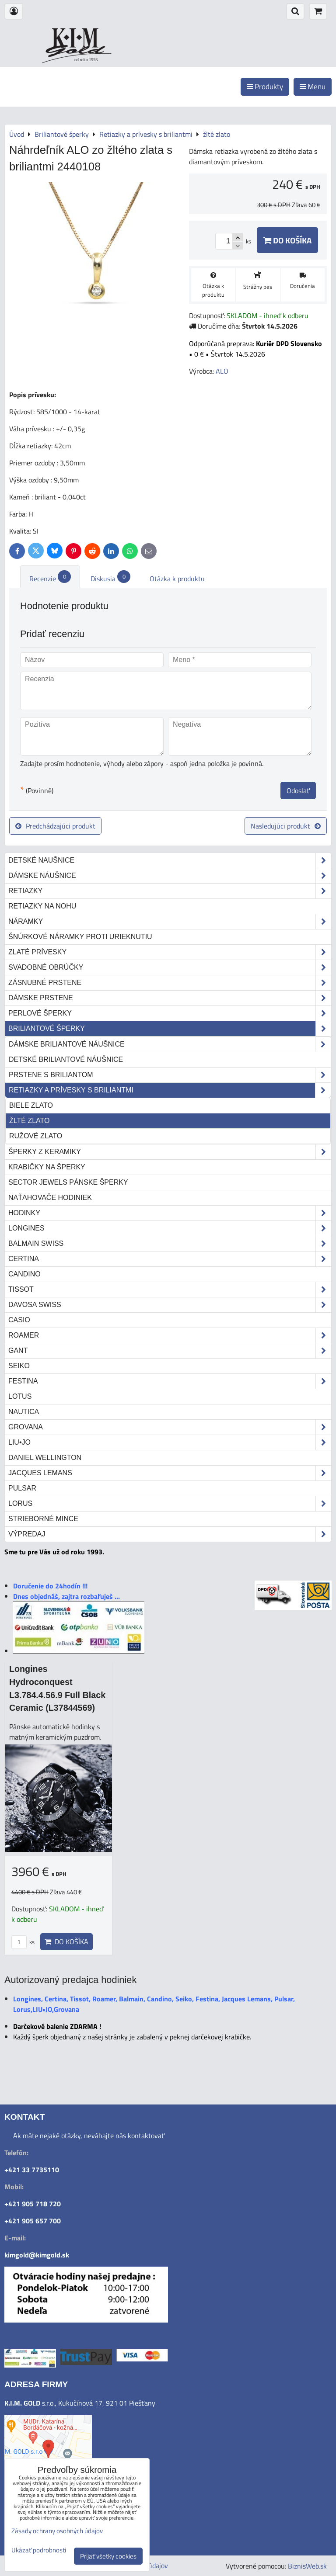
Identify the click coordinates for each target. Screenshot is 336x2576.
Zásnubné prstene (169, 982)
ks (23, 1942)
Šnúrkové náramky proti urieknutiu (80, 936)
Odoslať (298, 790)
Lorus (169, 1503)
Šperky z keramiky (169, 1151)
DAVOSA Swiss (169, 1304)
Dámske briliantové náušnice (170, 1044)
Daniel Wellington (44, 1457)
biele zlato (31, 1105)
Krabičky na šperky (46, 1167)
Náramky (169, 921)
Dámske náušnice (169, 875)
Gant (169, 1350)
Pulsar (22, 1488)
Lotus (20, 1396)
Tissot (169, 1289)
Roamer (169, 1335)
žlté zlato (29, 1120)
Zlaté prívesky (169, 952)
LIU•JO (169, 1442)
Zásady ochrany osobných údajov (57, 2531)
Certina (169, 1259)
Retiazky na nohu (42, 906)
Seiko (19, 1365)
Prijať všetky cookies (108, 2556)
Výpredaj (169, 1534)
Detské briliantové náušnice (66, 1059)
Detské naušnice (169, 860)
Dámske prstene (169, 998)
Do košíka (287, 240)
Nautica (23, 1411)
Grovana (169, 1427)
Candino (24, 1274)
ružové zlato (35, 1136)
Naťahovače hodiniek (50, 1197)
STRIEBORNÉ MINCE (43, 1518)
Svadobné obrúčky (169, 967)
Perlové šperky (169, 1013)
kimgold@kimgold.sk (36, 2255)
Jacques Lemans (169, 1473)
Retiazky (169, 891)
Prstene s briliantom (170, 1075)
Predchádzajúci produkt (55, 826)
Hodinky (169, 1213)
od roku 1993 (86, 59)
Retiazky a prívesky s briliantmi (170, 1090)
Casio (19, 1320)
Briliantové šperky (169, 1028)
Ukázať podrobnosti (38, 2550)
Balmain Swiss (169, 1243)
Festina (169, 1381)
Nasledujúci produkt (286, 826)
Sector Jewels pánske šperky (68, 1182)
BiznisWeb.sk (307, 2566)
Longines (169, 1228)
